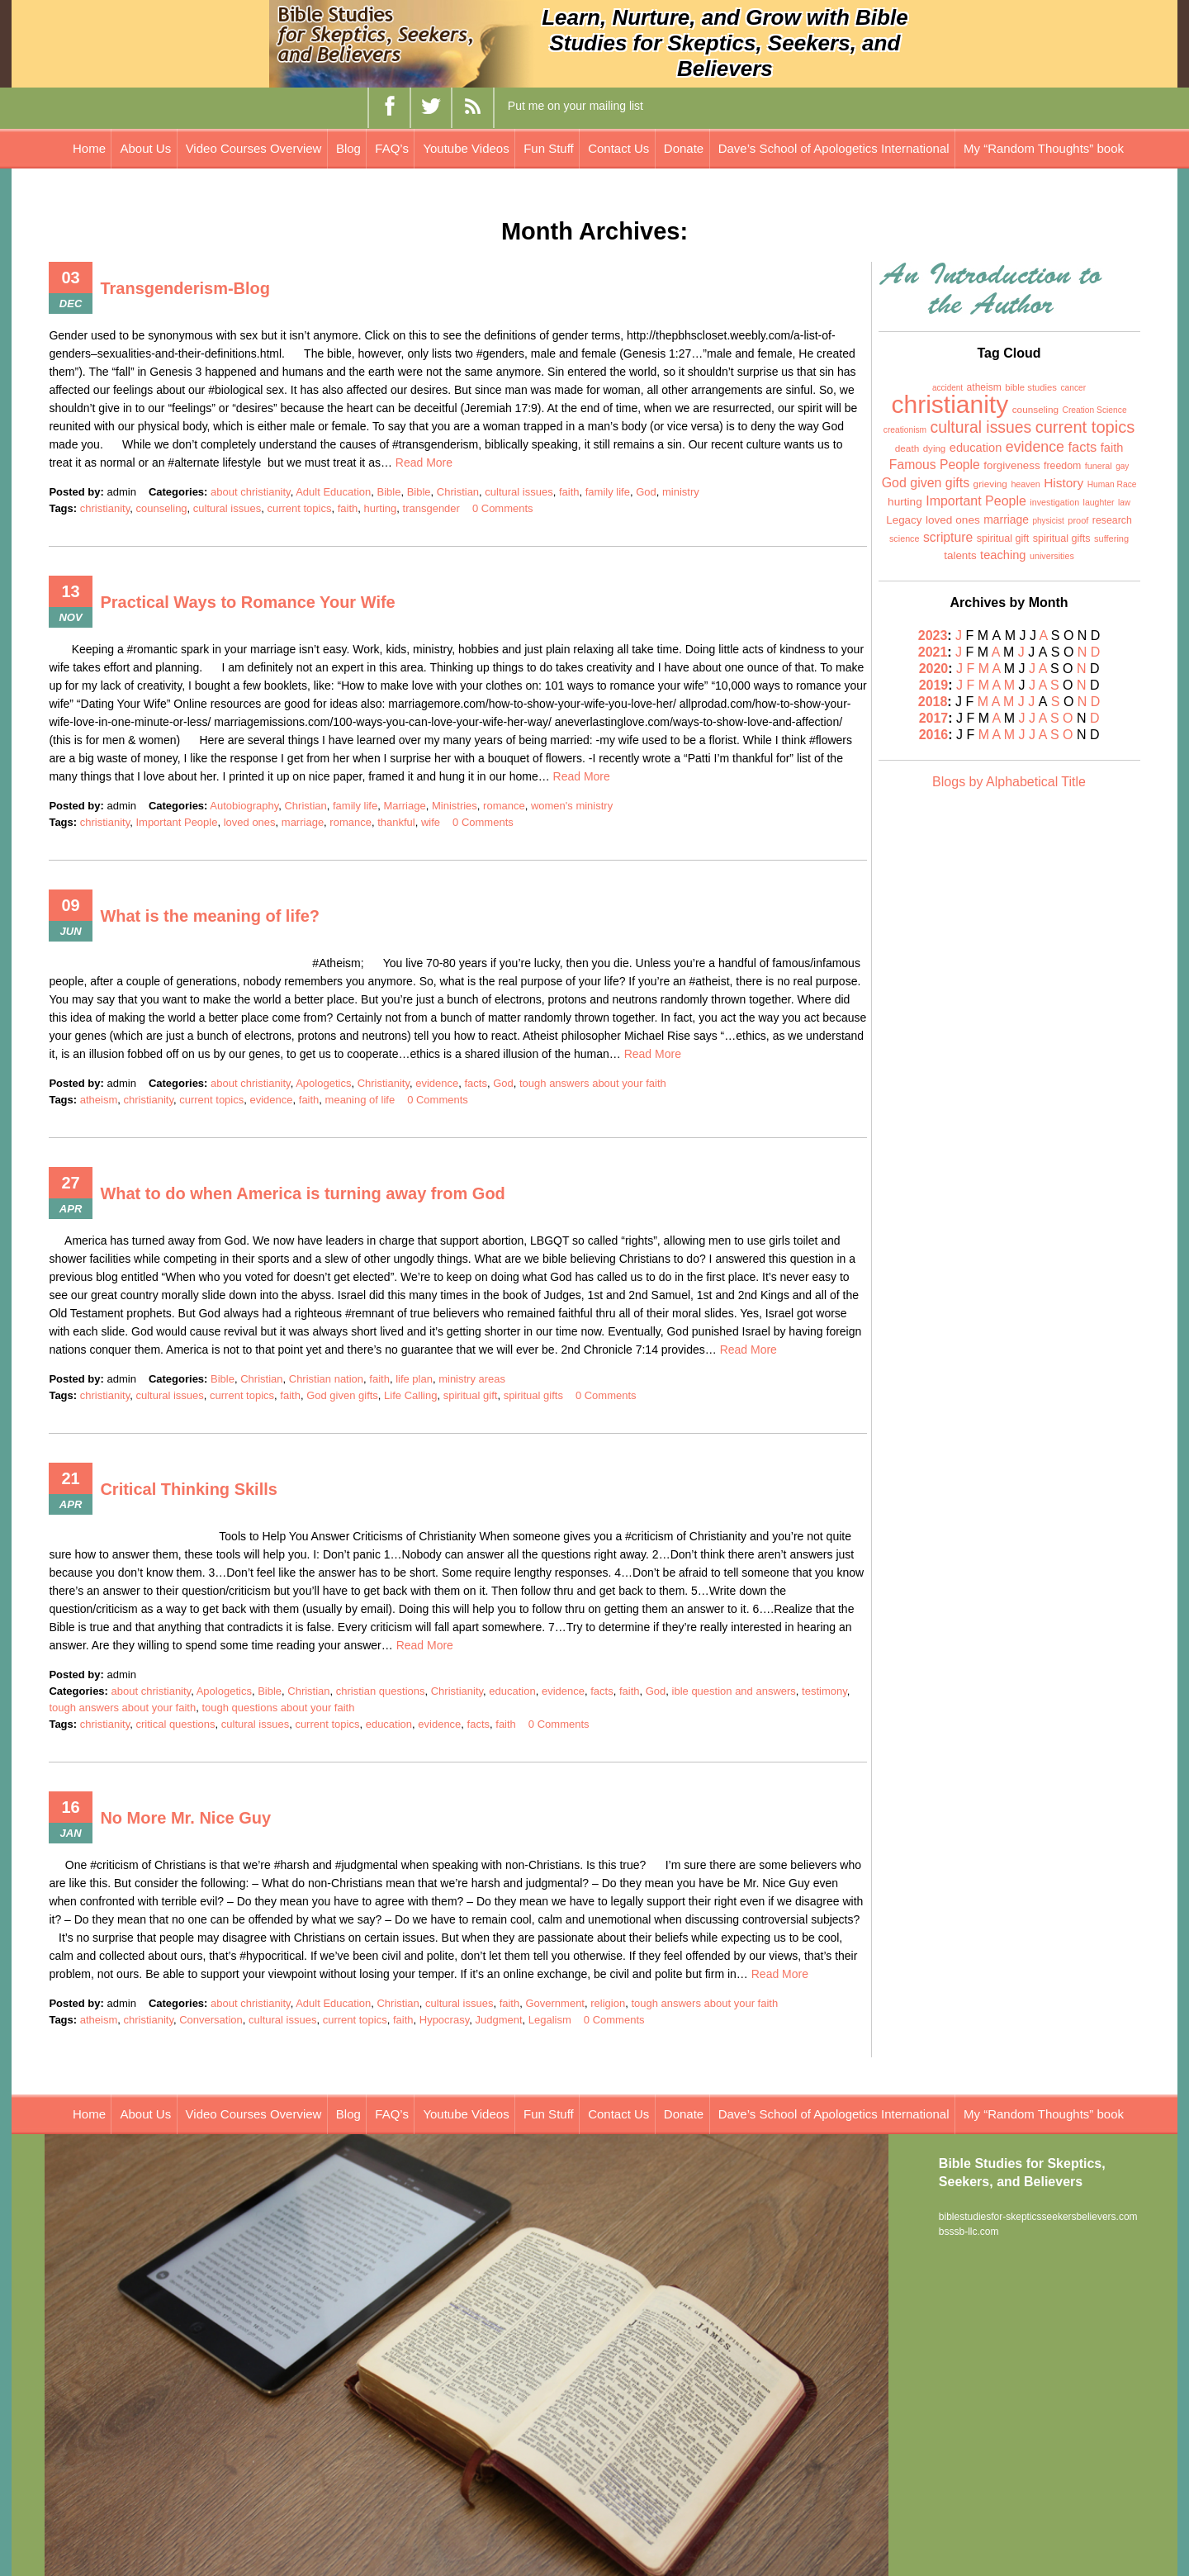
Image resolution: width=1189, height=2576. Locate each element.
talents (960, 555)
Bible (388, 492)
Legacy (903, 520)
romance (504, 805)
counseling (161, 508)
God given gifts (342, 1395)
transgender (431, 508)
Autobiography (244, 805)
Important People (176, 822)
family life (607, 492)
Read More (424, 462)
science (904, 538)
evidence (436, 1083)
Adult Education (333, 492)
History (1063, 483)
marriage (303, 822)
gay (1122, 466)
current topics (299, 508)
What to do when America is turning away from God (302, 1193)
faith (569, 492)
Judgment (498, 2020)
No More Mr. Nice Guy (185, 1818)
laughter (1099, 502)
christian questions (380, 1691)
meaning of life (360, 1099)
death (907, 448)
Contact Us (618, 148)
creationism (904, 429)
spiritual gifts (533, 1395)
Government (555, 2003)
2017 (934, 718)
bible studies (1031, 387)
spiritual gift (470, 1395)
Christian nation (326, 1379)
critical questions (175, 1724)
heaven (1025, 484)
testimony (824, 1691)
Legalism (549, 2020)
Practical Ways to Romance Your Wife (247, 602)
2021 (933, 652)
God (646, 492)
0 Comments (502, 508)
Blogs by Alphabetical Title (1009, 782)
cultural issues (518, 492)
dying (934, 448)
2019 (934, 685)
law (1124, 502)
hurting (380, 508)
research (1112, 520)
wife (430, 822)
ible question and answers (734, 1691)
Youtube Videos (466, 148)
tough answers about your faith (592, 1083)
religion (607, 2003)
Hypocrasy (444, 2020)
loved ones (250, 822)
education (512, 1691)
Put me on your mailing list (575, 105)
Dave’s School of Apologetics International (834, 148)
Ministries (454, 805)
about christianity (251, 492)
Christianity (384, 1083)
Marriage (404, 805)
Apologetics (323, 1083)
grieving (990, 484)
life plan (414, 1379)
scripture (948, 537)
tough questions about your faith (277, 1707)
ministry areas (471, 1379)
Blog (348, 148)
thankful (396, 822)
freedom (1062, 466)
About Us (145, 148)
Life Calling (410, 1395)
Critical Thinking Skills (188, 1489)
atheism (99, 1099)
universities (1052, 556)
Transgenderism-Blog (185, 288)
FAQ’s (392, 148)
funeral (1098, 466)
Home (89, 148)
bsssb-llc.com (969, 2231)
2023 (933, 636)
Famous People (934, 465)
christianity (105, 508)
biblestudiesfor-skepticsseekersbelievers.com (1038, 2217)
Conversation (211, 2020)
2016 (934, 735)
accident (947, 387)
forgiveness (1011, 465)
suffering (1111, 538)
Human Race (1112, 484)
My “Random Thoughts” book (1044, 148)
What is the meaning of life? (210, 916)
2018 (933, 702)
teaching (1003, 555)
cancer (1073, 387)
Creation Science (1095, 410)
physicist (1047, 520)
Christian (458, 492)
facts (475, 1083)
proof (1078, 520)
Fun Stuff (548, 148)
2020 (934, 669)
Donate (683, 148)
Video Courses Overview (254, 148)
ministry (680, 492)
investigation (1054, 502)
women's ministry (572, 805)
